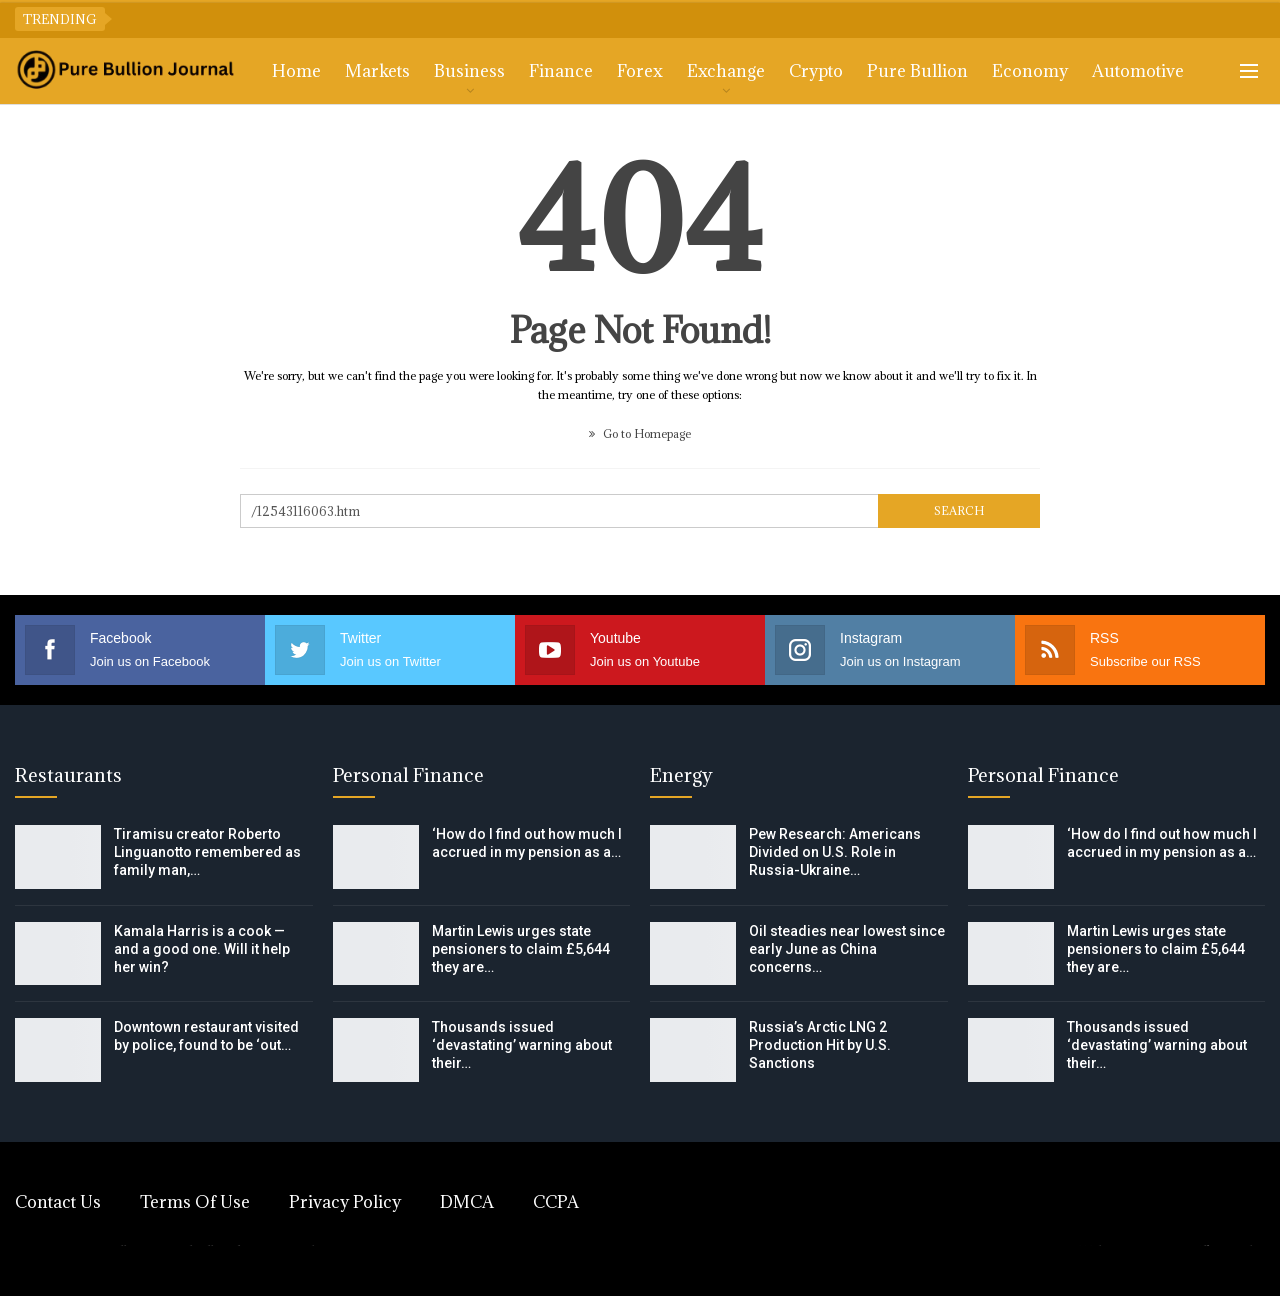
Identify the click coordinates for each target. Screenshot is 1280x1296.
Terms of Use (195, 1202)
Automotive (1138, 71)
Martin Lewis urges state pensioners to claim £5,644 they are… (521, 949)
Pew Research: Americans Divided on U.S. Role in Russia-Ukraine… (835, 852)
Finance (561, 71)
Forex (640, 71)
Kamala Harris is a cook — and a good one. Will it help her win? (202, 949)
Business (469, 71)
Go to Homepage (640, 433)
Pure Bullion (917, 71)
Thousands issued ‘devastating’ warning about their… (522, 1045)
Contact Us (58, 1202)
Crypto (816, 71)
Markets (377, 71)
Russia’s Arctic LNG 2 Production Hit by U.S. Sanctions (820, 1045)
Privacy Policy (345, 1202)
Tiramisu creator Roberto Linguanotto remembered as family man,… (207, 852)
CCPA (556, 1202)
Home (296, 71)
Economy (1030, 71)
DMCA (467, 1202)
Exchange (726, 71)
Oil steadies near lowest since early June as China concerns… (847, 949)
